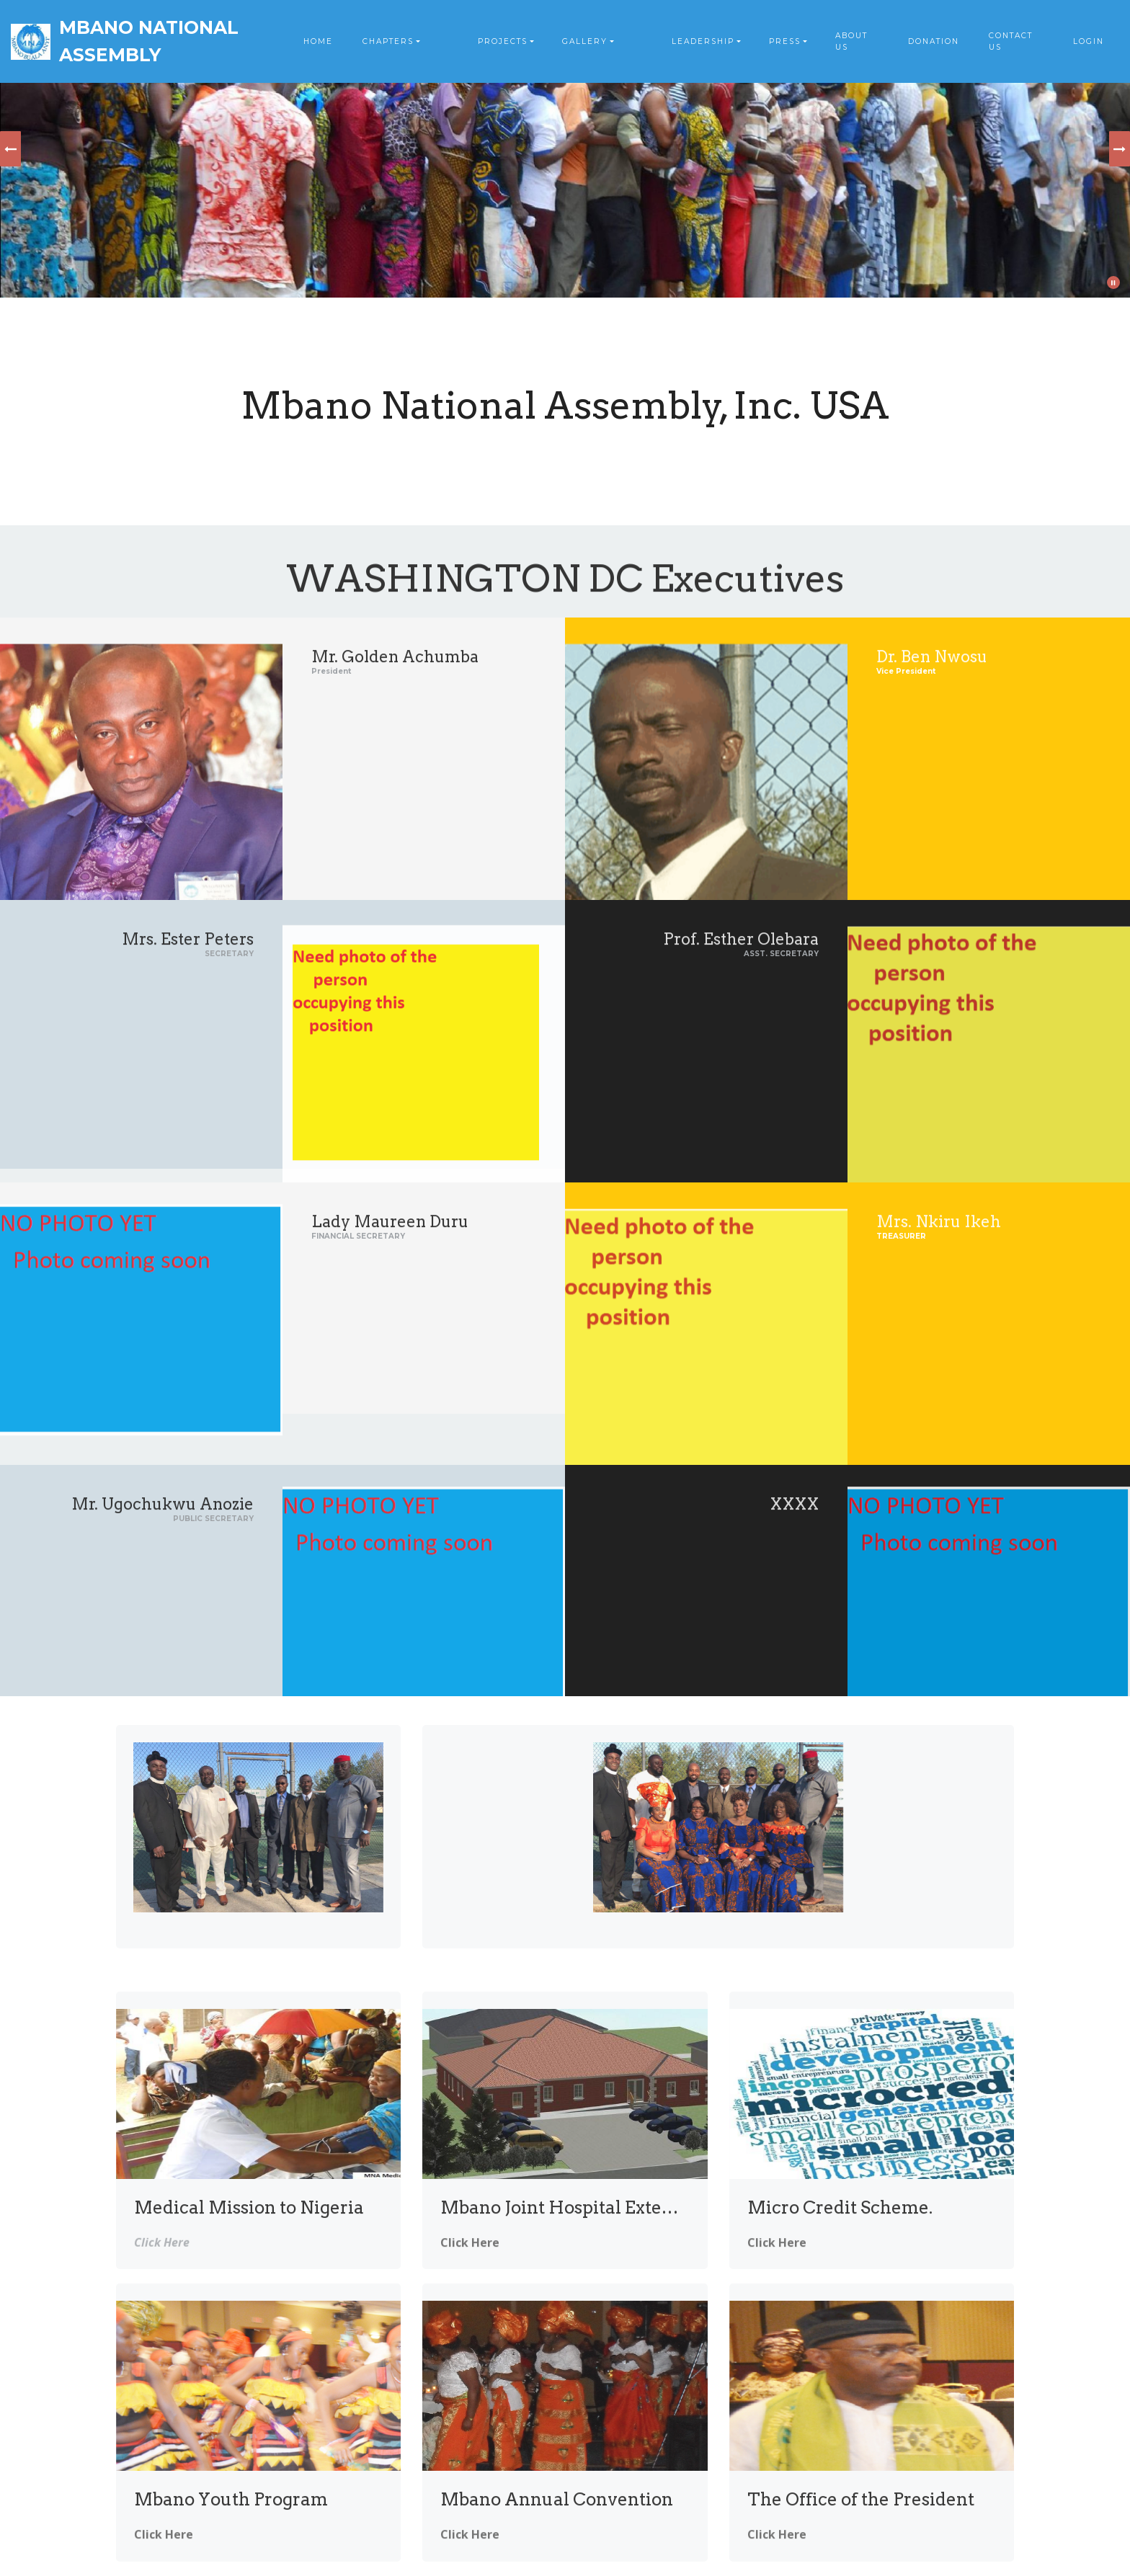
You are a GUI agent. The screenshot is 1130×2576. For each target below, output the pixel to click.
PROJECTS (503, 41)
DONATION (933, 41)
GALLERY (585, 41)
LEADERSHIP (703, 41)
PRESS (785, 41)
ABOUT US (851, 41)
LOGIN (1088, 41)
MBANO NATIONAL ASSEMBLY (149, 41)
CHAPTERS (388, 41)
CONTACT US (1011, 41)
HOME (318, 41)
